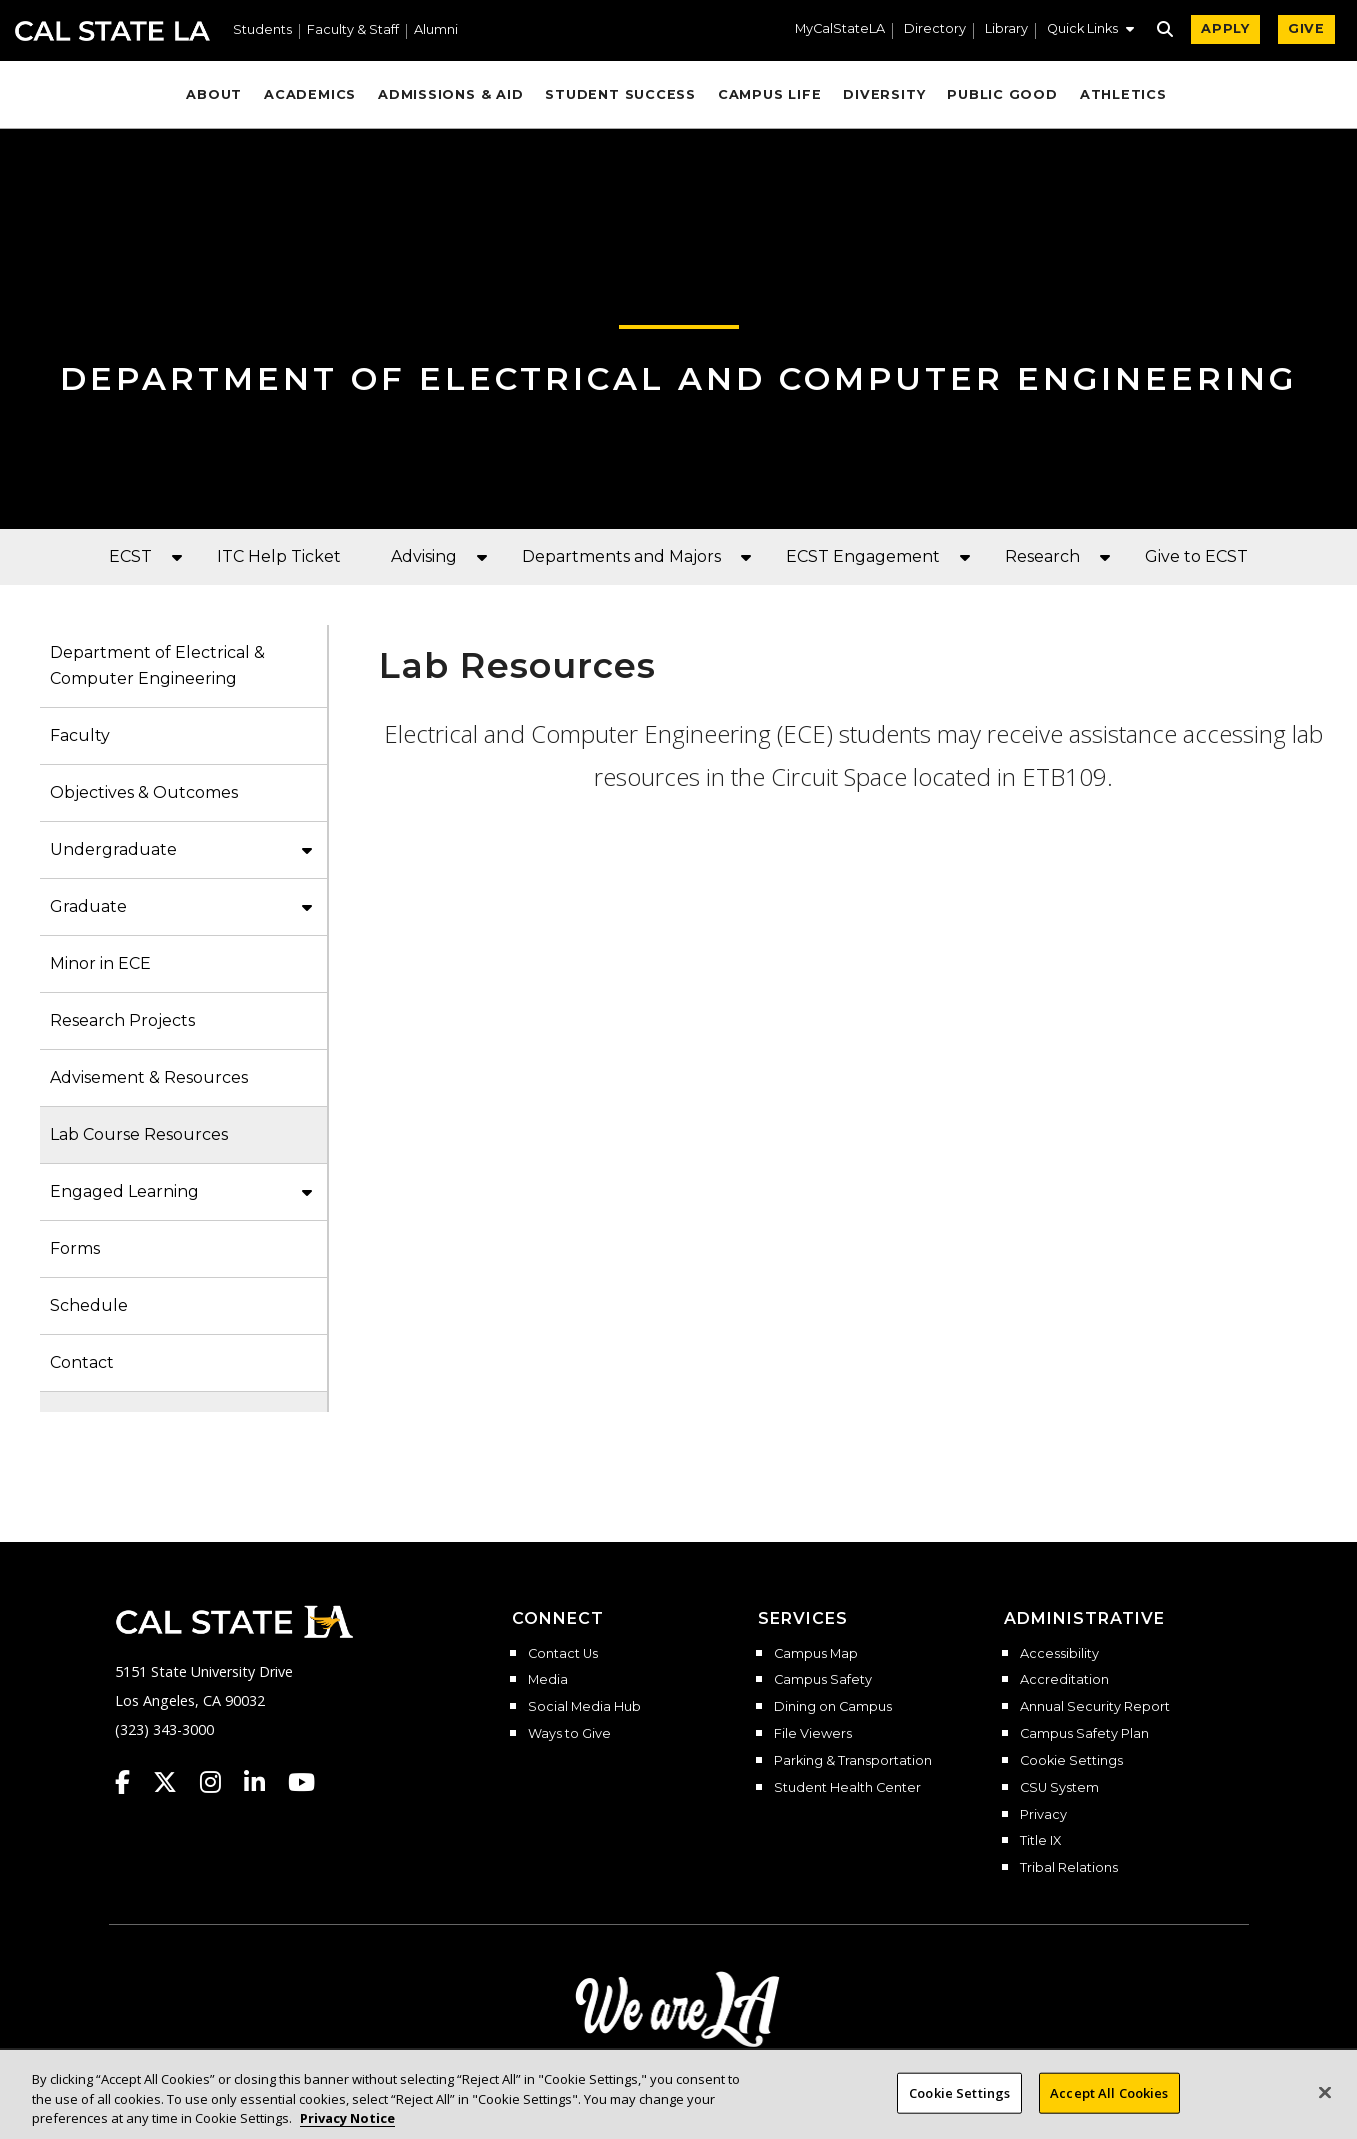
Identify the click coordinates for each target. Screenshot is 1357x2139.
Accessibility (1059, 1654)
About (214, 94)
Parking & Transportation (853, 1761)
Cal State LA (112, 31)
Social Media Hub (584, 1707)
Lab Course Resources (139, 1134)
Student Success (620, 94)
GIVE (1306, 28)
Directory (935, 29)
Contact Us (563, 1654)
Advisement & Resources (149, 1077)
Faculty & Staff (353, 30)
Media (548, 1680)
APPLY (1225, 28)
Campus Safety (823, 1680)
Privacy (1043, 1815)
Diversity (884, 94)
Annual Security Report (1095, 1707)
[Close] (1325, 2106)
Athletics (1123, 94)
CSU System (1059, 1788)
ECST (130, 556)
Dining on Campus (833, 1707)
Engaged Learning (124, 1191)
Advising (424, 556)
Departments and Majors (621, 556)
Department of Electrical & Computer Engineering (157, 665)
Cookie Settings (1071, 1761)
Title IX (1040, 1841)
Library (1006, 29)
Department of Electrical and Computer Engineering (678, 378)
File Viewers (813, 1734)
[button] (1090, 31)
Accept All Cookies (1109, 2107)
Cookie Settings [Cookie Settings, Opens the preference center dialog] (959, 2107)
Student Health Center (847, 1788)
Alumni (436, 30)
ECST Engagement (863, 556)
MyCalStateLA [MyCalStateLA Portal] (840, 29)
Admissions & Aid (450, 94)
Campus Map (816, 1654)
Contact (82, 1362)
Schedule (89, 1305)
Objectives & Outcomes (144, 792)
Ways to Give (569, 1734)
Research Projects (122, 1020)
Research (1042, 556)
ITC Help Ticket (279, 556)
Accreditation (1064, 1680)
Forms (75, 1248)
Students (262, 30)
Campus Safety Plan (1084, 1734)
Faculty (80, 735)
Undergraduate (113, 849)
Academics (310, 94)
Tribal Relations (1069, 1868)
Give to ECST (1196, 556)
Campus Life (769, 94)
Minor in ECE (100, 963)
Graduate (88, 906)
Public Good (1002, 94)
